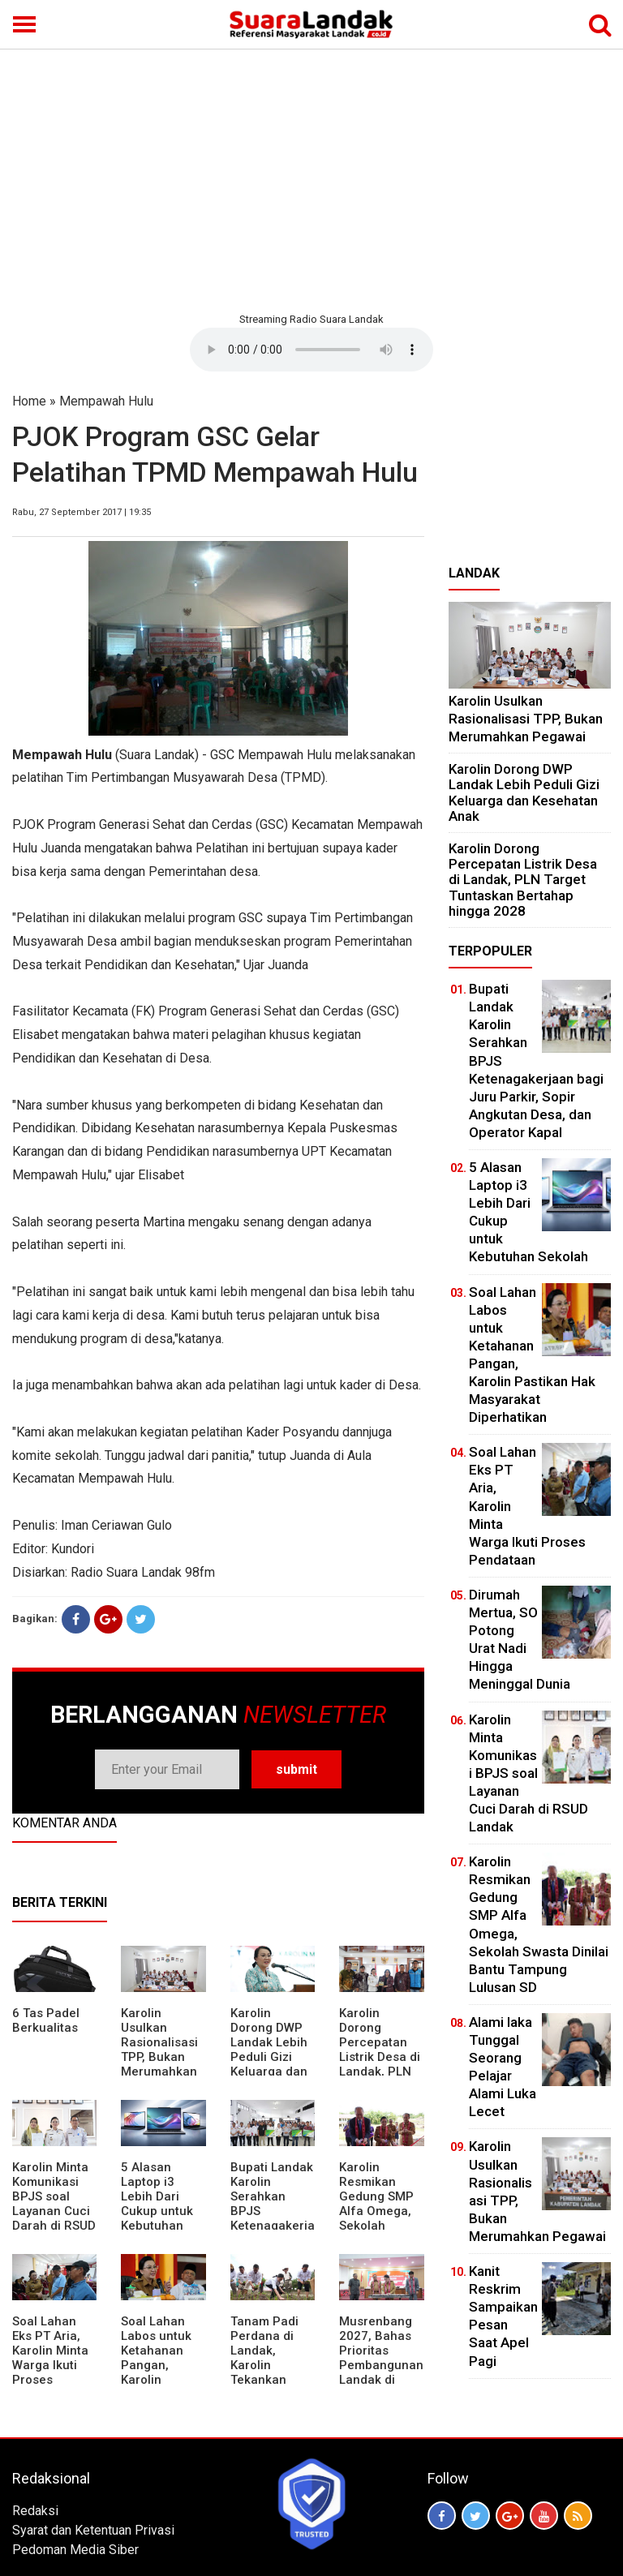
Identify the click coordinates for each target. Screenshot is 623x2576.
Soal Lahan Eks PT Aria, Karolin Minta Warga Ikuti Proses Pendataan (50, 2358)
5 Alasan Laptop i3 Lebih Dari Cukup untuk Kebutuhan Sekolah (157, 2204)
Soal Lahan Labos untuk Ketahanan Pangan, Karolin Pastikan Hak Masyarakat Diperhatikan (159, 2372)
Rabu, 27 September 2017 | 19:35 (81, 512)
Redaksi (35, 2510)
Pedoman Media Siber (75, 2549)
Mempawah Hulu (106, 401)
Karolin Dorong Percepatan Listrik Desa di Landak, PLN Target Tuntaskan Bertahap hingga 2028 (379, 2071)
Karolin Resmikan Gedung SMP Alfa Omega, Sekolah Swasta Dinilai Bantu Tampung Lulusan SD (379, 2225)
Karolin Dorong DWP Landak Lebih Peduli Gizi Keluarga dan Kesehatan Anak (268, 2057)
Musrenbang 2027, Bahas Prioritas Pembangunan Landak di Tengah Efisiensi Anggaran (381, 2372)
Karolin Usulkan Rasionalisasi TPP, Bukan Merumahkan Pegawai (159, 2049)
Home (29, 401)
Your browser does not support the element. (311, 349)
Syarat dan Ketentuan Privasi (93, 2530)
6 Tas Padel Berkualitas (45, 2020)
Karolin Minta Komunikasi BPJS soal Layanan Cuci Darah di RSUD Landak (54, 2204)
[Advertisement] (311, 178)
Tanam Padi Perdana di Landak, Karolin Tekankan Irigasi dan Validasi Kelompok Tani (272, 2372)
